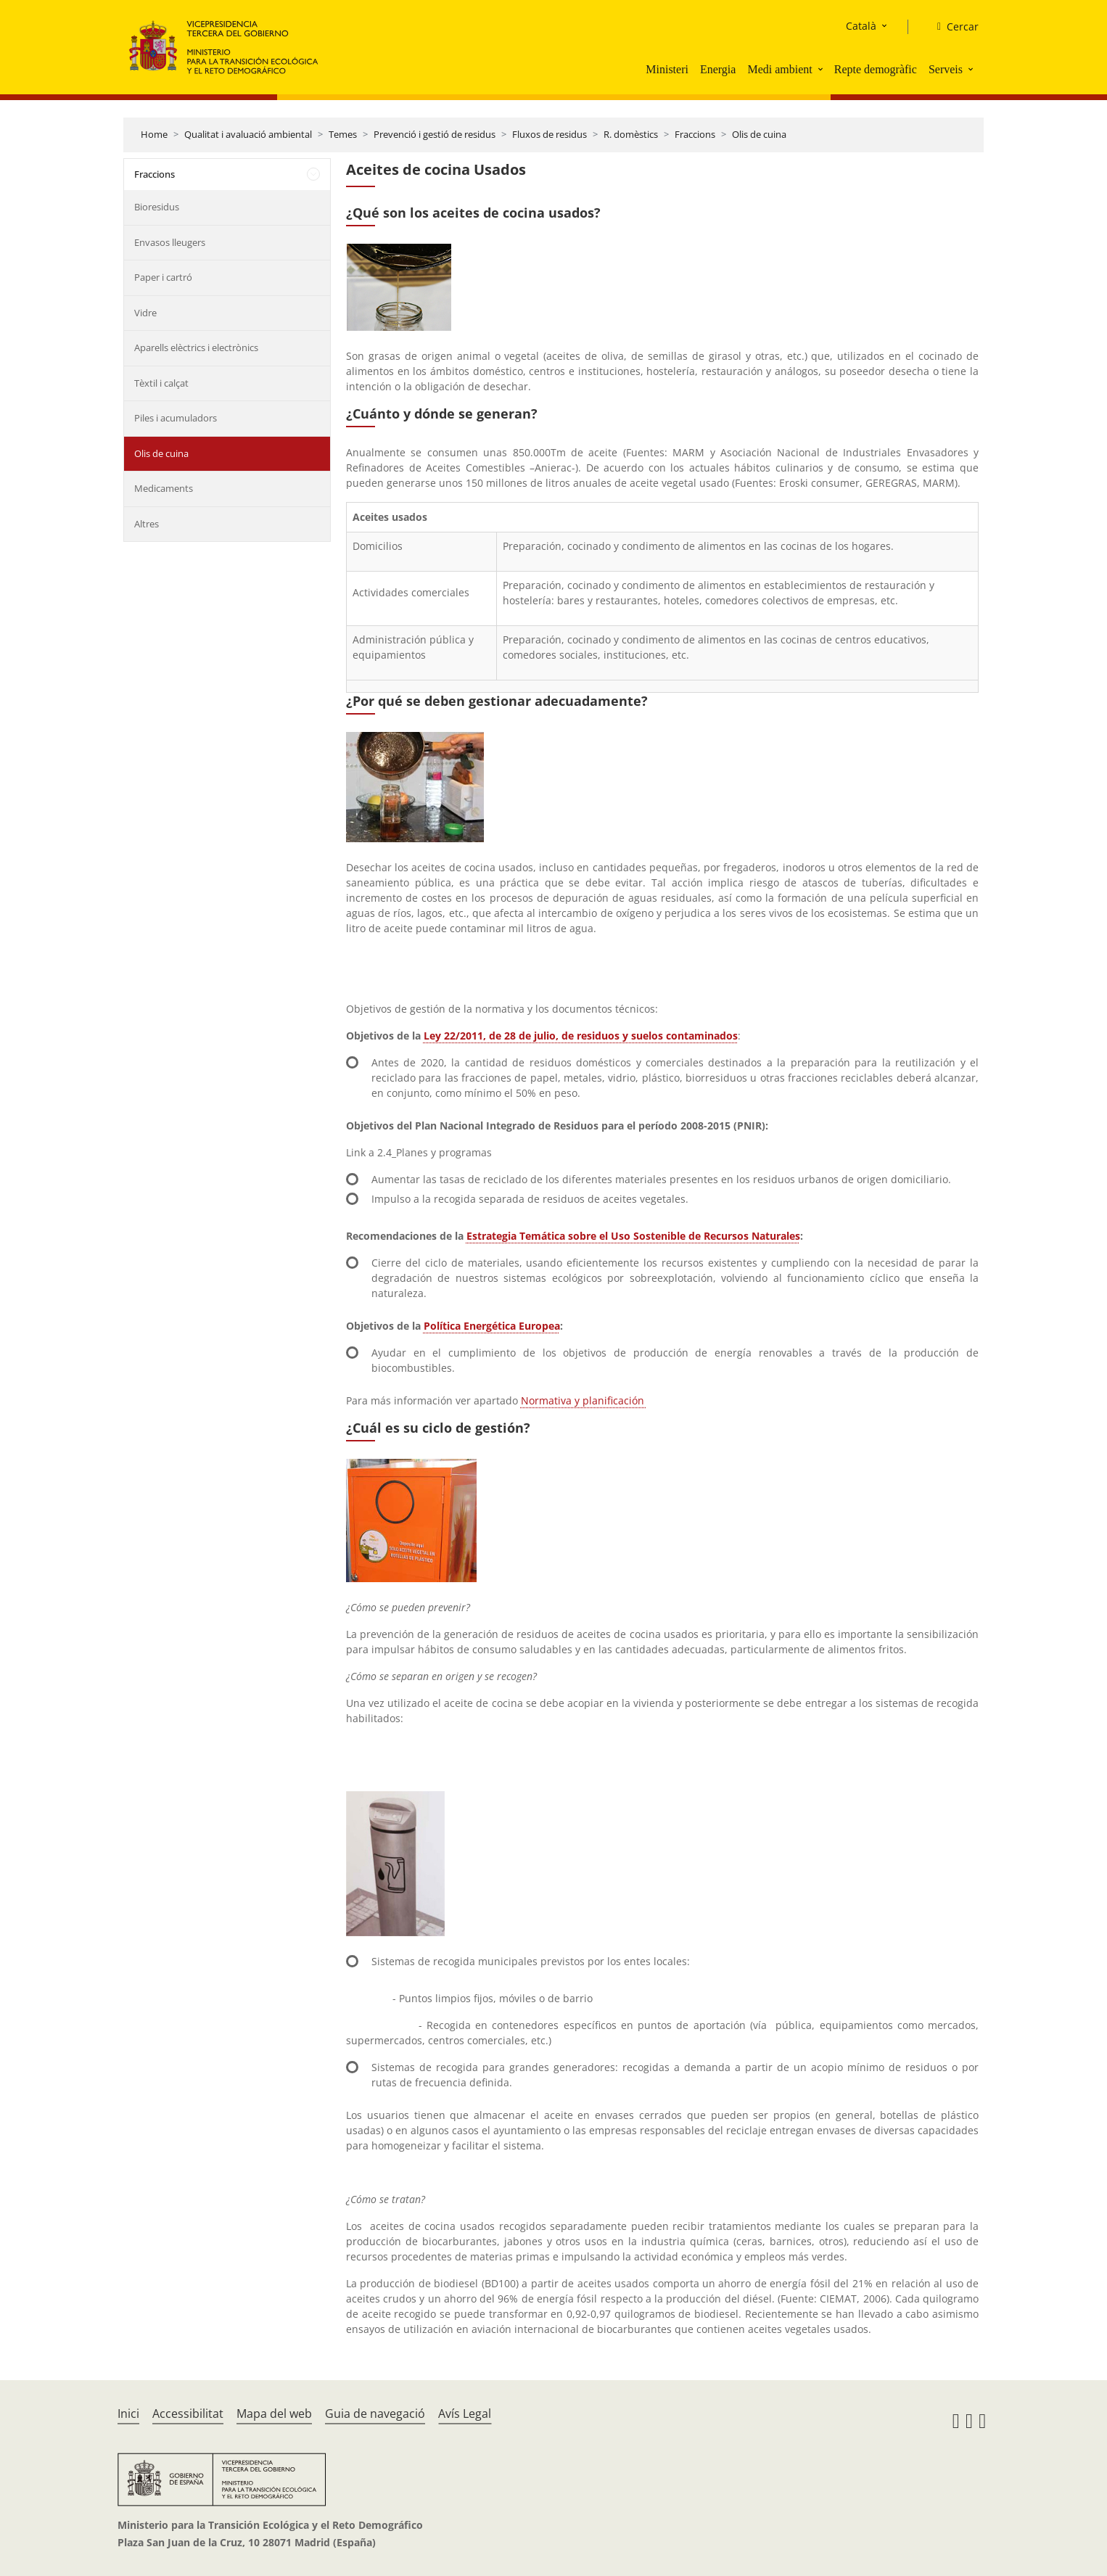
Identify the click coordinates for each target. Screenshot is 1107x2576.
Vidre (145, 312)
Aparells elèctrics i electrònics (196, 347)
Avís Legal (464, 2413)
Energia (718, 69)
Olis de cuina (759, 134)
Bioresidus (156, 206)
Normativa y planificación (584, 1400)
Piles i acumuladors (175, 417)
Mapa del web (274, 2413)
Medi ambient (779, 69)
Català (861, 26)
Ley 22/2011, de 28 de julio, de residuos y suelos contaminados (581, 1035)
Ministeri (667, 69)
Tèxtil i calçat (161, 383)
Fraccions (695, 134)
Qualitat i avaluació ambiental (248, 134)
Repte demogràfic (875, 69)
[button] (821, 68)
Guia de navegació (375, 2413)
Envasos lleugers (169, 242)
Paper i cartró (163, 277)
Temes (343, 134)
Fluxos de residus (549, 134)
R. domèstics (631, 134)
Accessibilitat (187, 2413)
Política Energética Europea (492, 1326)
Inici (128, 2413)
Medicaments (163, 488)
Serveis (946, 69)
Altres (146, 523)
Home (154, 134)
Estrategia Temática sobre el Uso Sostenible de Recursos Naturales (633, 1236)
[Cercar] (952, 27)
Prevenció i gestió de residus (434, 134)
